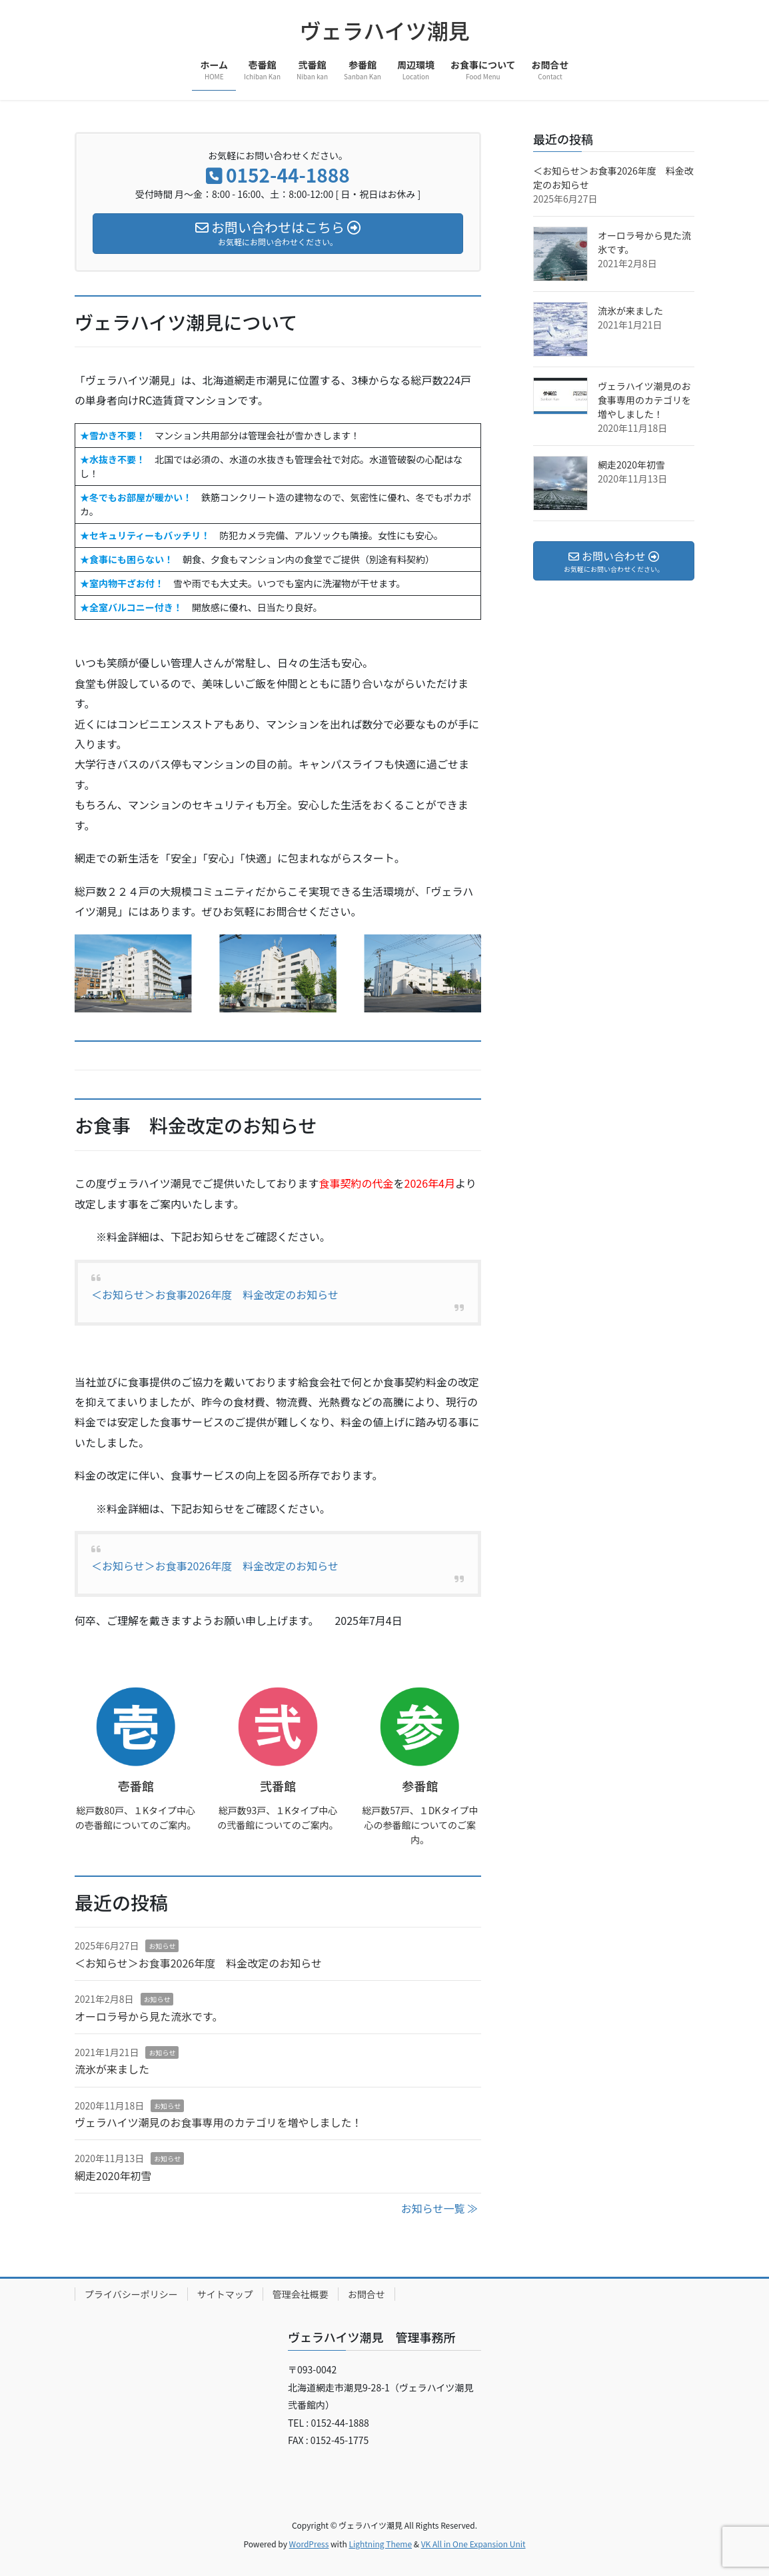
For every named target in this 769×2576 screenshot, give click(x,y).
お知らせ (162, 1946)
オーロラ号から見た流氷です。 (149, 2016)
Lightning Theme (380, 2543)
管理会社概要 (301, 2294)
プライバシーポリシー (131, 2294)
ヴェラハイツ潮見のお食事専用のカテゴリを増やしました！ (219, 2122)
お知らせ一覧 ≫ (439, 2208)
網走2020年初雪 (113, 2175)
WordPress (309, 2543)
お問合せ (366, 2294)
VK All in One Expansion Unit (473, 2543)
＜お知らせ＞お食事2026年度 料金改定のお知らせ (215, 1294)
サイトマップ (225, 2294)
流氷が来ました (112, 2069)
